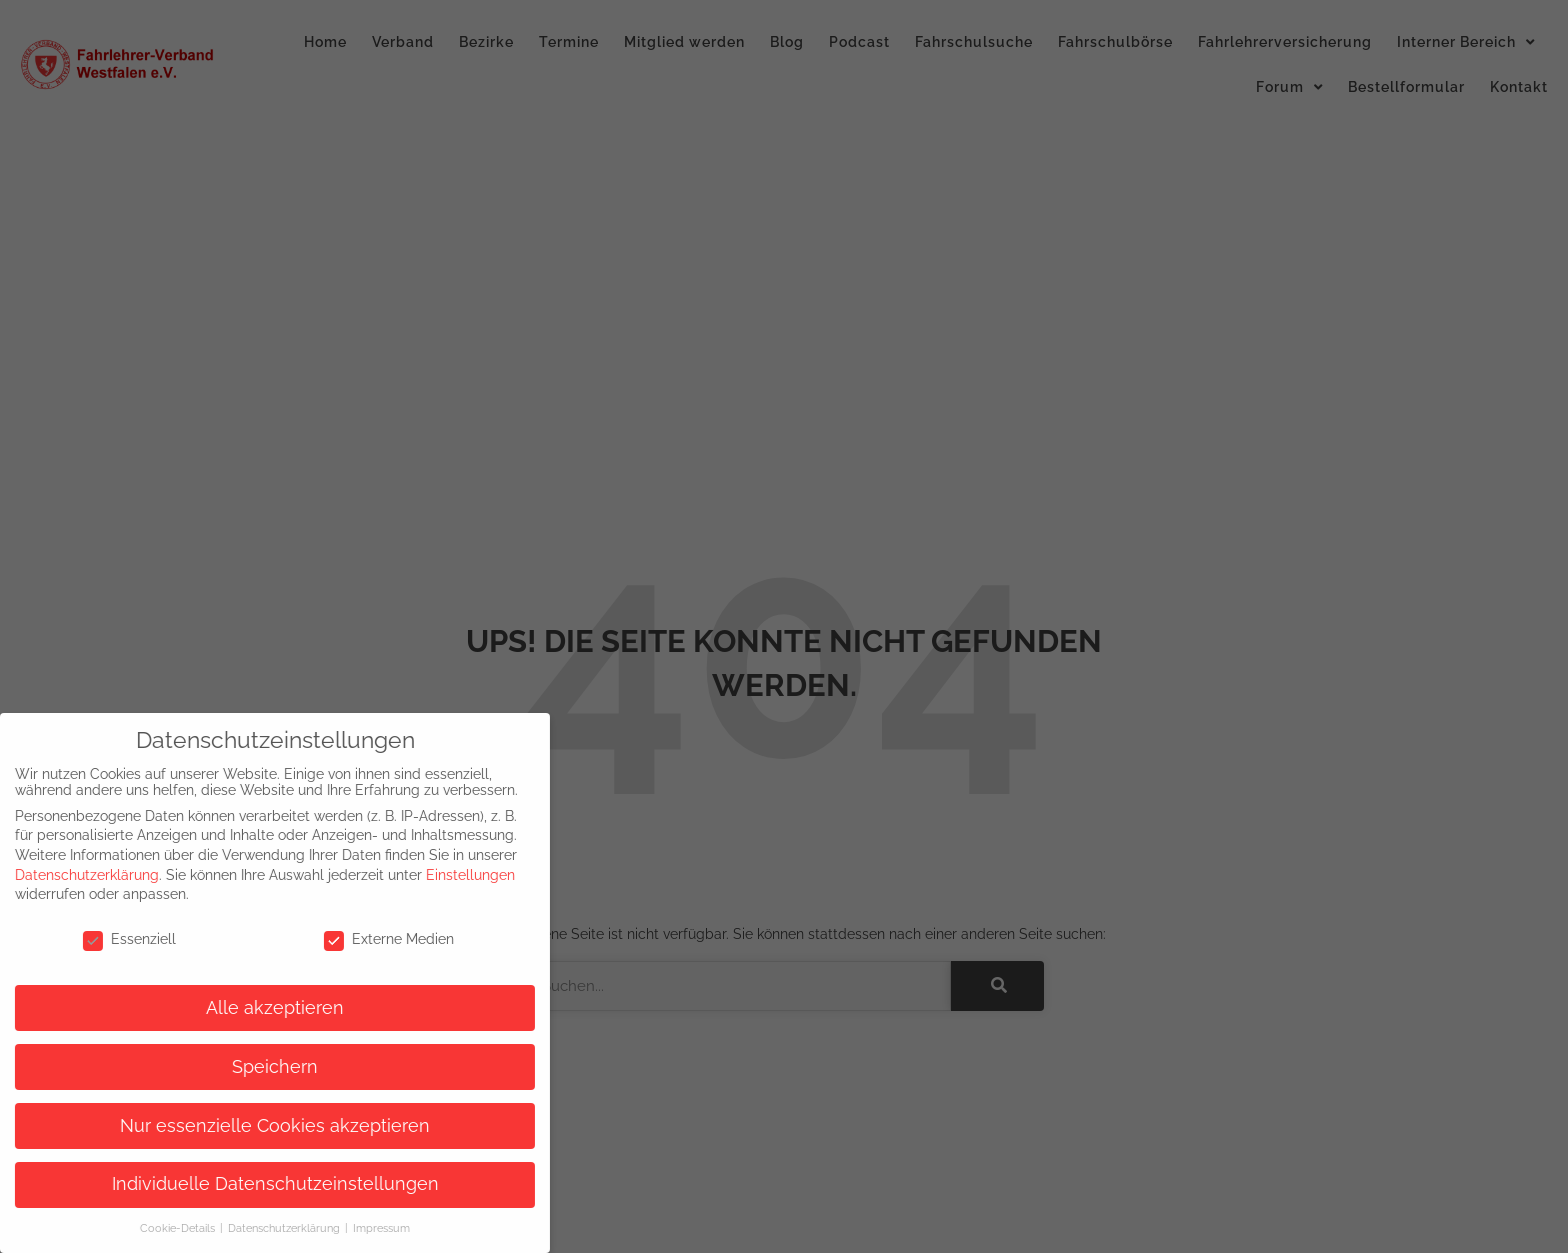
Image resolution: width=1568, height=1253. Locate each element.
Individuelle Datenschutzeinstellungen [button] (261, 1184)
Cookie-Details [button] (166, 1228)
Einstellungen (457, 875)
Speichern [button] (262, 1067)
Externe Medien (376, 939)
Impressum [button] (368, 1228)
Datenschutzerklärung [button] (272, 1228)
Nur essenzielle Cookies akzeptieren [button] (262, 1126)
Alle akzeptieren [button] (262, 1008)
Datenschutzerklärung (74, 875)
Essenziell (115, 939)
